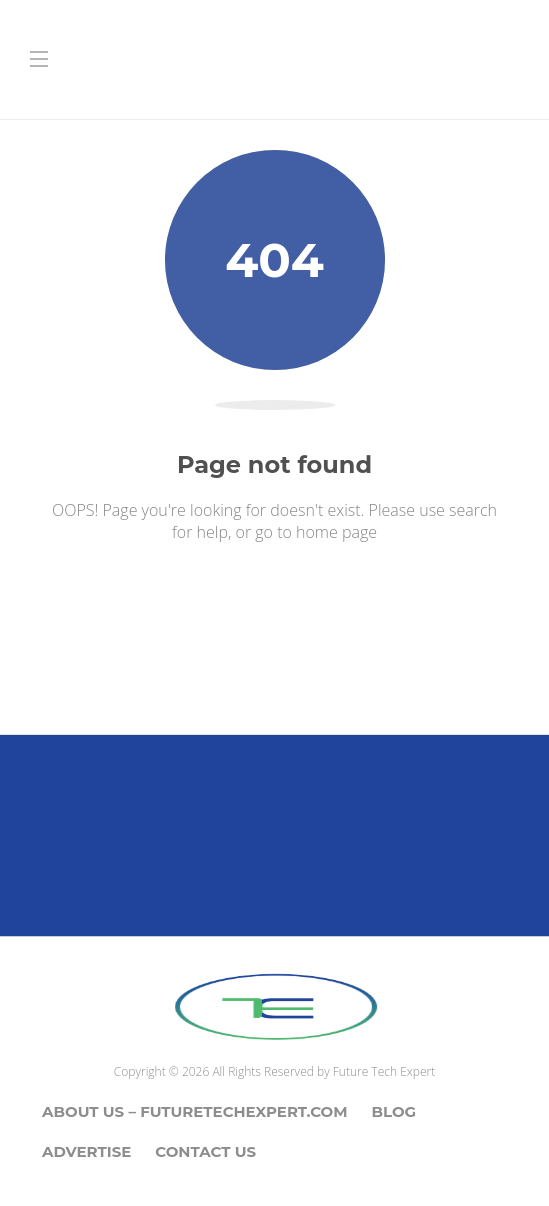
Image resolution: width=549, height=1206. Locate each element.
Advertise (86, 1151)
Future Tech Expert (384, 1071)
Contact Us (205, 1151)
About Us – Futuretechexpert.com (195, 1111)
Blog (394, 1111)
